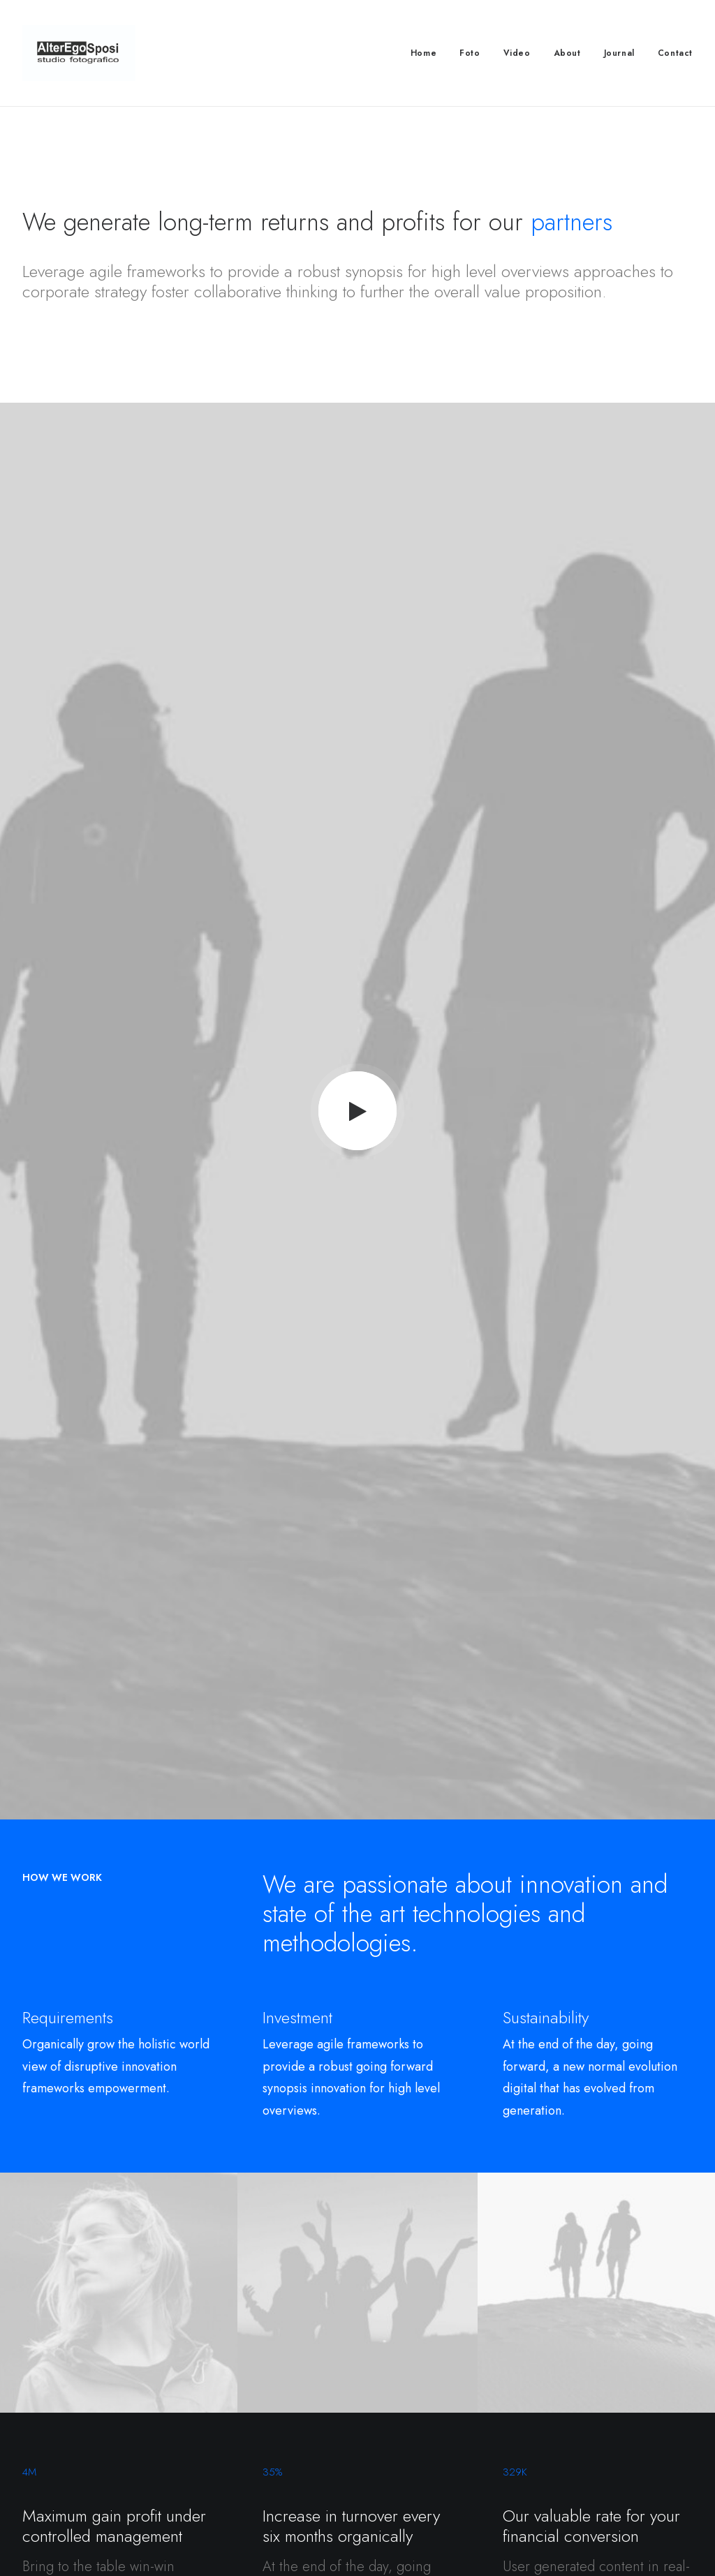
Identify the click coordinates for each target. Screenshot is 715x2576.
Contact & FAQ (407, 2374)
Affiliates (392, 2428)
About (567, 53)
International (228, 2428)
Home (423, 53)
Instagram (395, 2392)
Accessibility (230, 2447)
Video (517, 53)
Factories (222, 2392)
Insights (218, 2465)
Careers (220, 2410)
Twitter (388, 2410)
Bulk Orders (400, 2447)
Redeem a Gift (578, 2428)
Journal (619, 53)
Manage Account (584, 2374)
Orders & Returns (585, 2410)
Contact (675, 53)
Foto (469, 53)
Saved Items (573, 2392)
